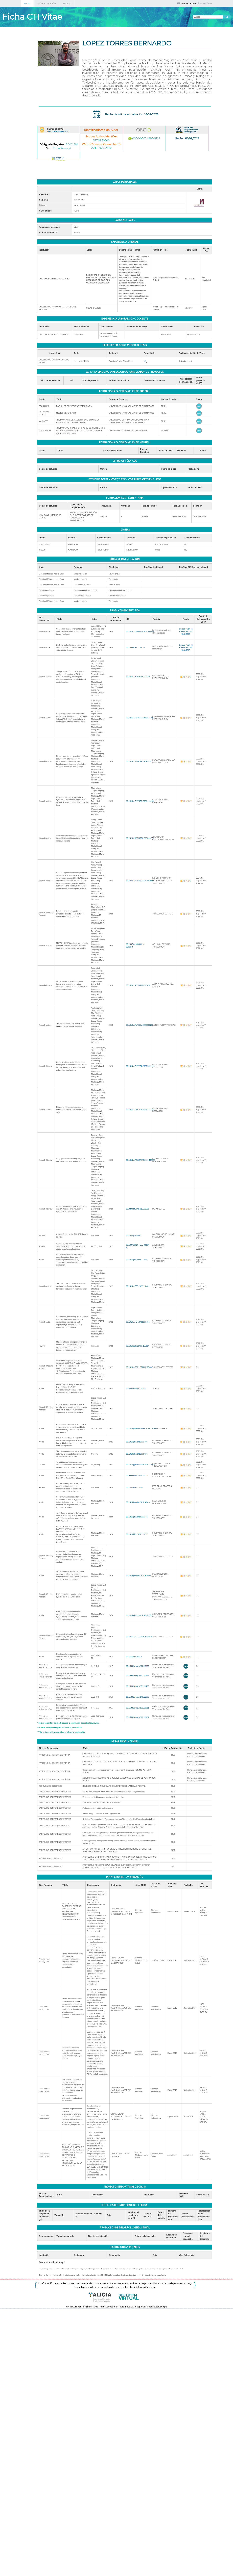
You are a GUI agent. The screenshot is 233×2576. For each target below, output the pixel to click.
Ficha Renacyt (62, 148)
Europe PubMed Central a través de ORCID (186, 631)
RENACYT (67, 3)
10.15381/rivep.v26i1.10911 (137, 1708)
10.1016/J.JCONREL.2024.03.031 (140, 838)
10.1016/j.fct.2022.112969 (136, 1260)
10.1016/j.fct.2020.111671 (136, 1534)
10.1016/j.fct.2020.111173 (136, 1517)
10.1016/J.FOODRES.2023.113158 (140, 1160)
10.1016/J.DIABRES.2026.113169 (140, 631)
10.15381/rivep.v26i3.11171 (137, 1717)
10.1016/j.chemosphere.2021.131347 (141, 1428)
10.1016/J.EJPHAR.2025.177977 (139, 761)
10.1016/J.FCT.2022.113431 (137, 1286)
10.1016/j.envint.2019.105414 (138, 1502)
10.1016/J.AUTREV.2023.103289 (139, 1025)
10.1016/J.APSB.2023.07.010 (138, 985)
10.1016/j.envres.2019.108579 (138, 1575)
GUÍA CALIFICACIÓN (46, 3)
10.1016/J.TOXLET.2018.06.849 (139, 1637)
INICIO (27, 3)
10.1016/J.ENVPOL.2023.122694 (139, 1066)
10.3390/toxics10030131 (136, 1388)
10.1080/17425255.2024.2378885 (140, 881)
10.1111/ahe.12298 (134, 1657)
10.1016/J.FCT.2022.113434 (137, 1322)
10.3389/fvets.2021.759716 (137, 1475)
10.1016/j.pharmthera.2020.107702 (140, 1465)
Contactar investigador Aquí (51, 2262)
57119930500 (101, 140)
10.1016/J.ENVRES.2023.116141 (140, 1110)
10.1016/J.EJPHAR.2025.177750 (139, 718)
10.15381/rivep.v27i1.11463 (137, 1675)
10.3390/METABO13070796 (137, 1209)
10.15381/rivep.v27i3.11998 (137, 1697)
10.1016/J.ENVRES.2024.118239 (140, 801)
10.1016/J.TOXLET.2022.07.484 (139, 1367)
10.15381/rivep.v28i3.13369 (137, 1666)
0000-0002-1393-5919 (146, 138)
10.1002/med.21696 (134, 1487)
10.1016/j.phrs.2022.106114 (137, 1346)
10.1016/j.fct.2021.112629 (136, 1454)
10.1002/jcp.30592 (133, 1235)
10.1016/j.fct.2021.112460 (136, 1442)
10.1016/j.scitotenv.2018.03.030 (139, 1615)
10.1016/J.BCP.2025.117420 (138, 677)
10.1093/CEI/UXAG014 (135, 647)
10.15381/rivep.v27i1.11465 (137, 1686)
